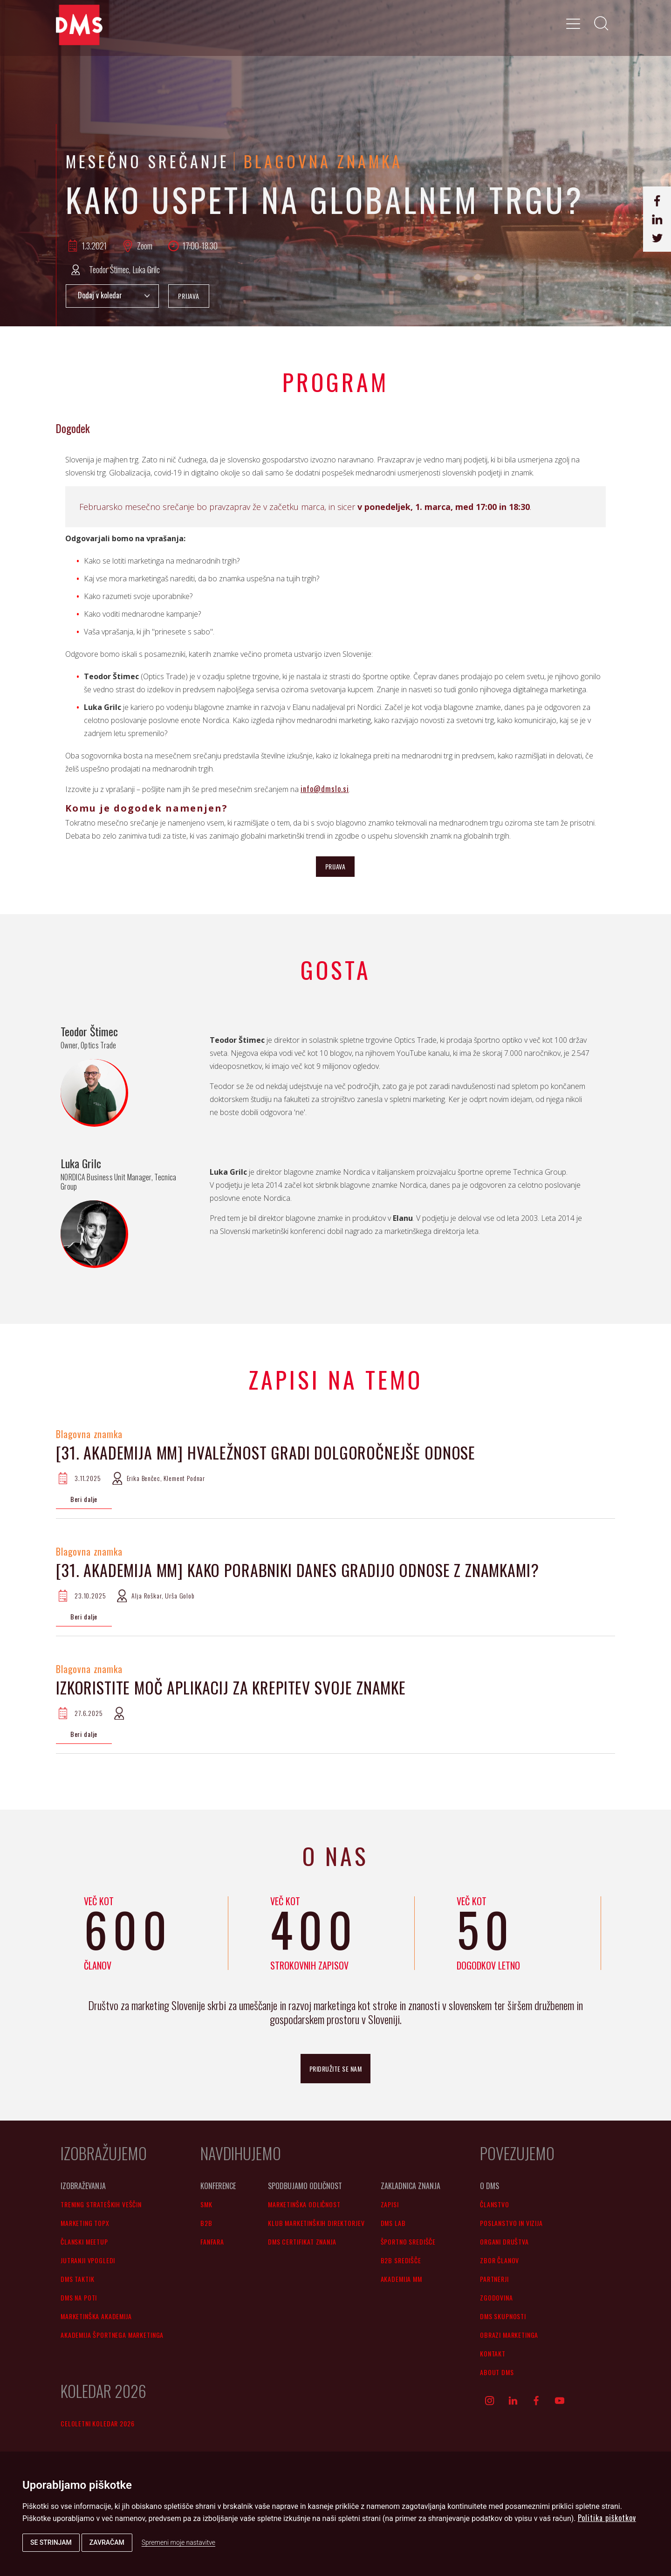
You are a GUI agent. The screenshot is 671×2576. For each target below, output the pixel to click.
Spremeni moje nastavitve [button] (178, 2542)
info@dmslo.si (325, 788)
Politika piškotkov (607, 2517)
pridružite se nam (335, 2068)
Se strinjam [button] (51, 2542)
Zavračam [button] (106, 2542)
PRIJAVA (188, 296)
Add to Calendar (112, 296)
